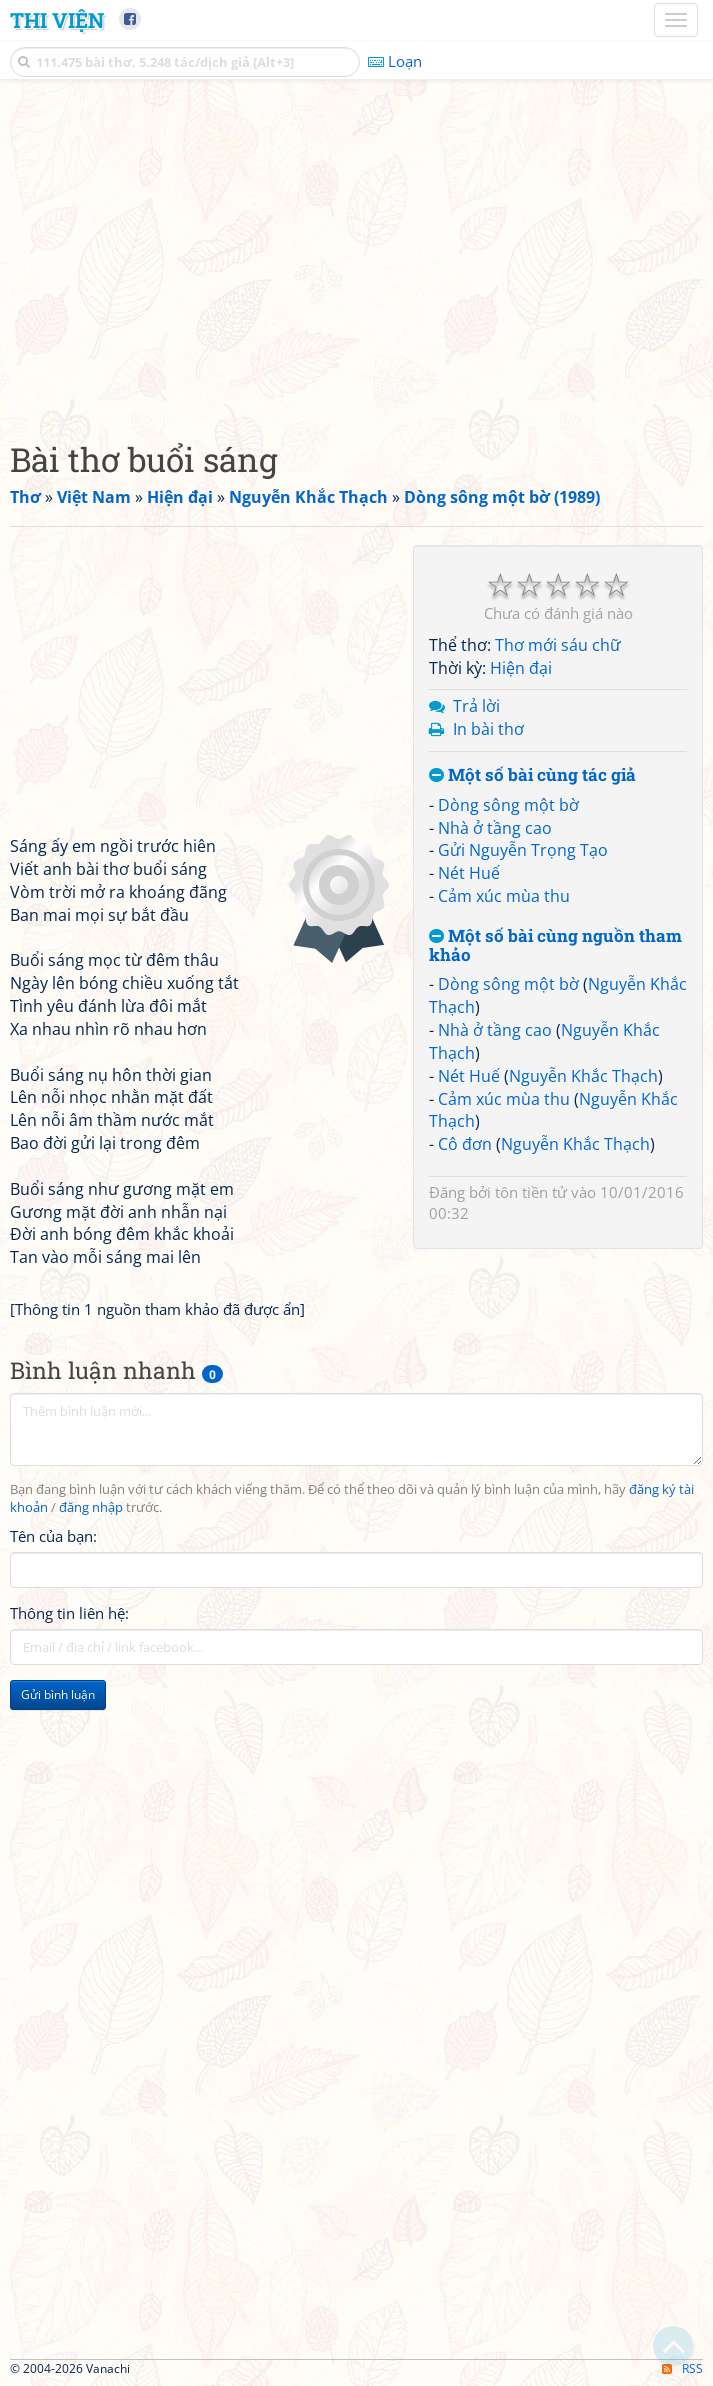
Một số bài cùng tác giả (532, 775)
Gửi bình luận (58, 1694)
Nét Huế (469, 873)
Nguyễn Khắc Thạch (583, 1076)
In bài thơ (488, 729)
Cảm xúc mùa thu (504, 896)
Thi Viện (57, 20)
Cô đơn (465, 1144)
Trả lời (476, 706)
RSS (682, 2368)
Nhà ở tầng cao (495, 828)
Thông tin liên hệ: (69, 1613)
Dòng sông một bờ (508, 805)
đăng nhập (91, 1507)
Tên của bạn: (53, 1536)
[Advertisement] (356, 255)
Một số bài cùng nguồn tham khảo (555, 945)
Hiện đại (521, 668)
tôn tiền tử (531, 1192)
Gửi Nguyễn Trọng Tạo (523, 850)
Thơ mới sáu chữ (558, 645)
